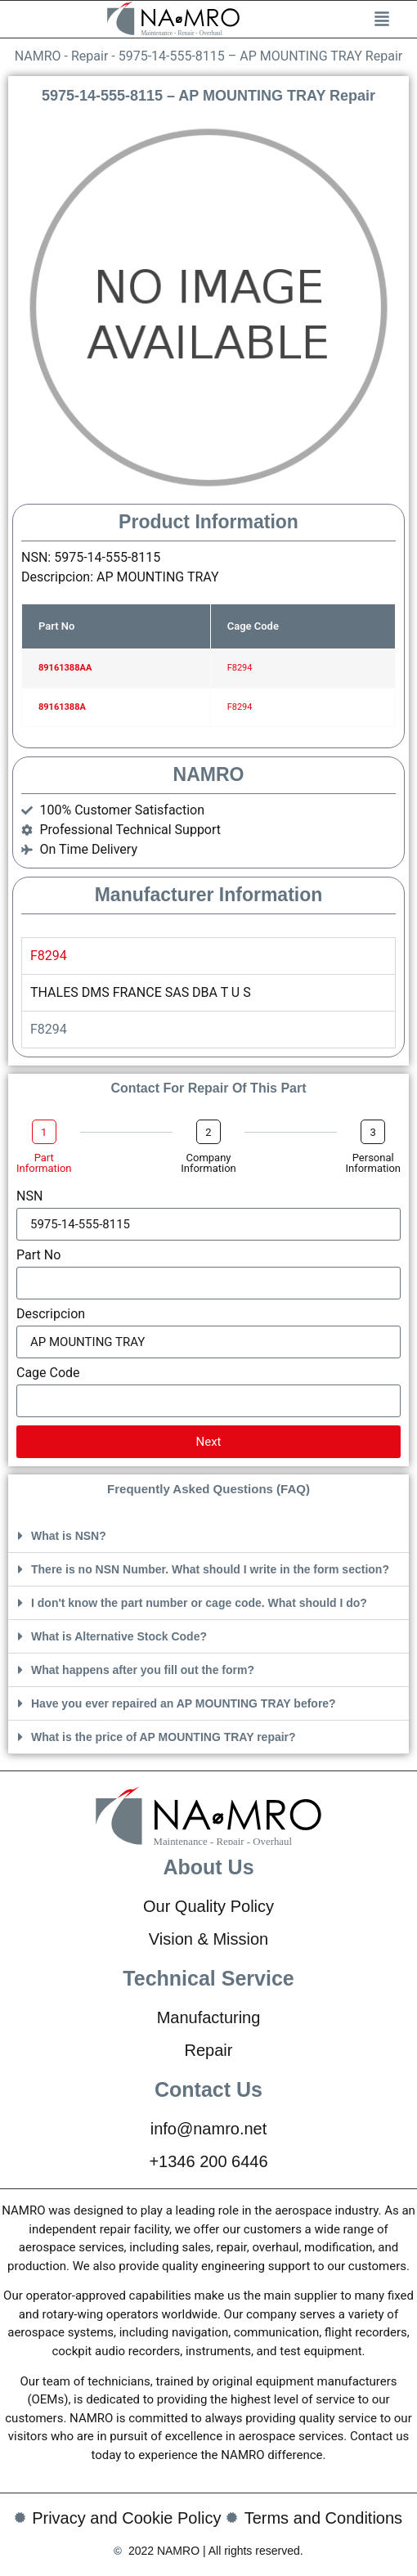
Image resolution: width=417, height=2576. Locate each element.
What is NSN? (68, 1535)
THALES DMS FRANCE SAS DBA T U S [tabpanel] (140, 992)
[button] (208, 1536)
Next (208, 1441)
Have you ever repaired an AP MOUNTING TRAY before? (183, 1703)
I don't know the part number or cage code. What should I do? (199, 1602)
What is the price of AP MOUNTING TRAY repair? (163, 1737)
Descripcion (50, 1315)
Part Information (44, 1163)
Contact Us (208, 2089)
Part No (38, 1256)
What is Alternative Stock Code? (119, 1636)
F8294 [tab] (48, 955)
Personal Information (373, 1163)
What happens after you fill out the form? (142, 1669)
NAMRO (38, 56)
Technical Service (208, 1978)
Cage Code (48, 1373)
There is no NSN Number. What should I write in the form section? (210, 1569)
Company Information (208, 1163)
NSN (29, 1197)
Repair (89, 56)
